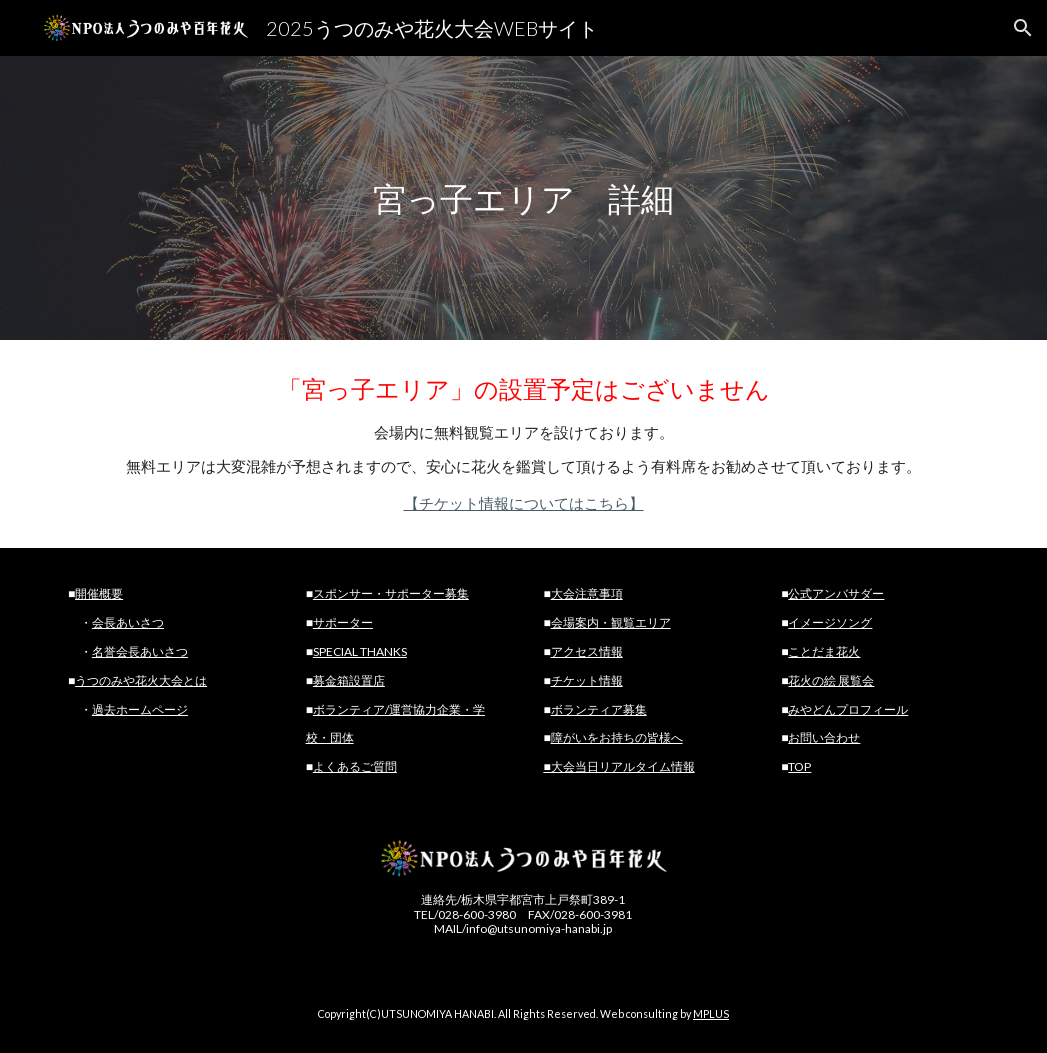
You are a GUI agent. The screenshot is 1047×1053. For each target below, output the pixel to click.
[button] (1023, 28)
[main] (523, 198)
